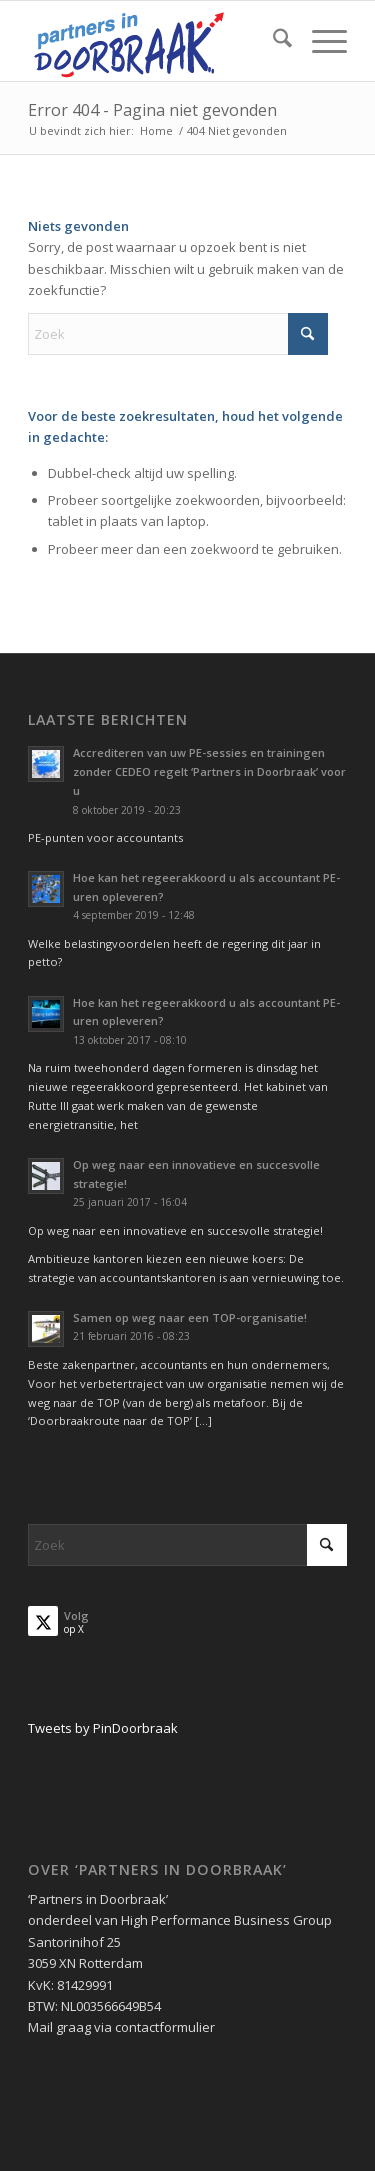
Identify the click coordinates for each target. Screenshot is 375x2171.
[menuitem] (272, 41)
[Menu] (319, 41)
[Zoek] (272, 41)
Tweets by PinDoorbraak (103, 1728)
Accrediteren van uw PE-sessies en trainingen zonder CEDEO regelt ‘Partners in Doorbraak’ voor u (209, 771)
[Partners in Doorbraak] (155, 41)
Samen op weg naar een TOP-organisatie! (190, 1317)
